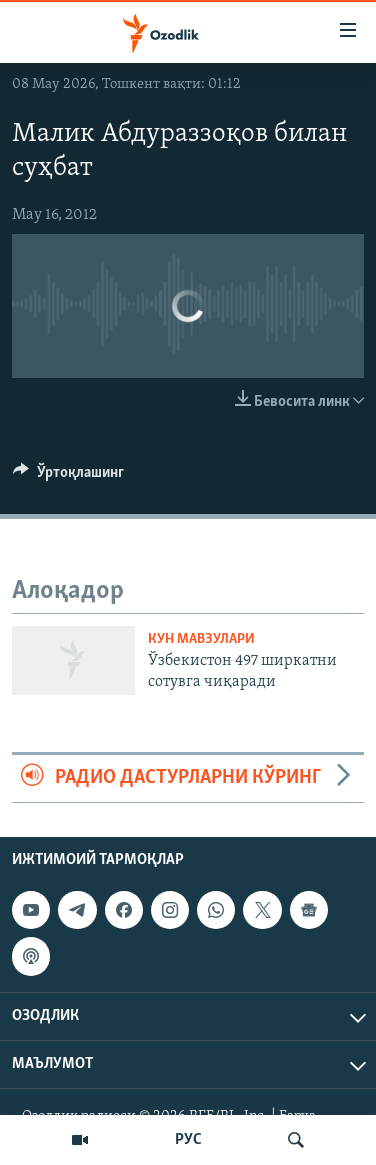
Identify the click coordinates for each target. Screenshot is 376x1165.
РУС (188, 1140)
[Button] (68, 477)
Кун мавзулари (201, 639)
